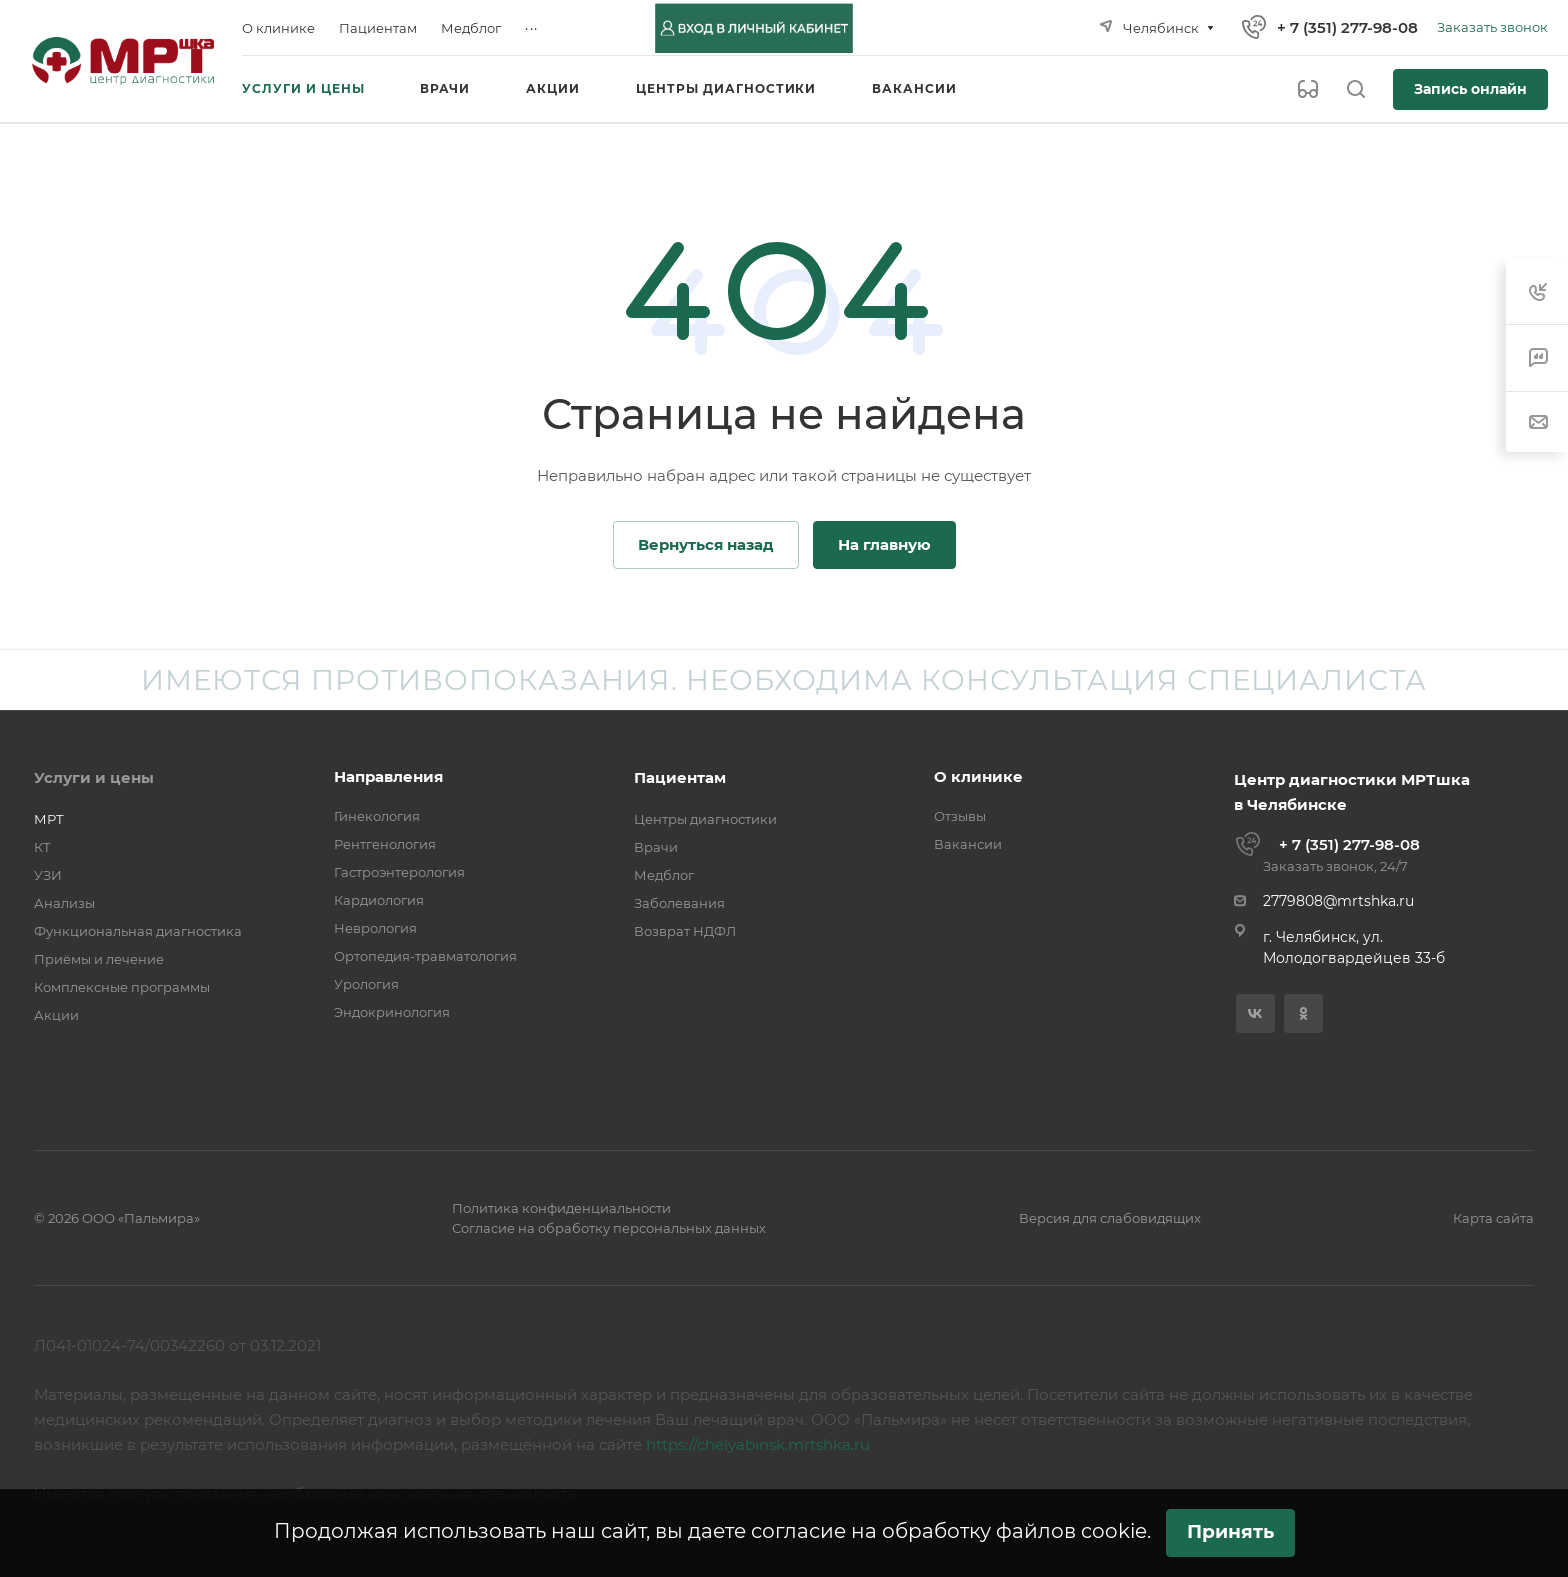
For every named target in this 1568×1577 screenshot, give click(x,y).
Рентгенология (385, 844)
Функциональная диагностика (138, 931)
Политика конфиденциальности (561, 1208)
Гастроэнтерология (399, 872)
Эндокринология (392, 1012)
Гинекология (377, 816)
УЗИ (48, 875)
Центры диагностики (705, 819)
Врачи (656, 847)
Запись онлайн (1470, 89)
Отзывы (960, 816)
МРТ (49, 819)
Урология (366, 984)
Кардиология (379, 900)
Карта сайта (1493, 1218)
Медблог (664, 875)
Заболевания (679, 903)
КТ (42, 847)
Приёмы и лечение (99, 959)
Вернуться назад (706, 544)
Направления (388, 776)
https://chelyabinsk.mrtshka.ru (758, 1444)
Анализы (64, 903)
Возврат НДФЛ (685, 931)
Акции (56, 1015)
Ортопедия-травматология (425, 956)
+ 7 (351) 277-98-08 (1347, 27)
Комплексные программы (122, 987)
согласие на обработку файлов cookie (949, 1531)
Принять (1230, 1531)
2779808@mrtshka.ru (1338, 901)
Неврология (375, 928)
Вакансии (968, 844)
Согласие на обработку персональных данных (609, 1228)
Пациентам (680, 777)
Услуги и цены (94, 777)
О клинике (978, 776)
